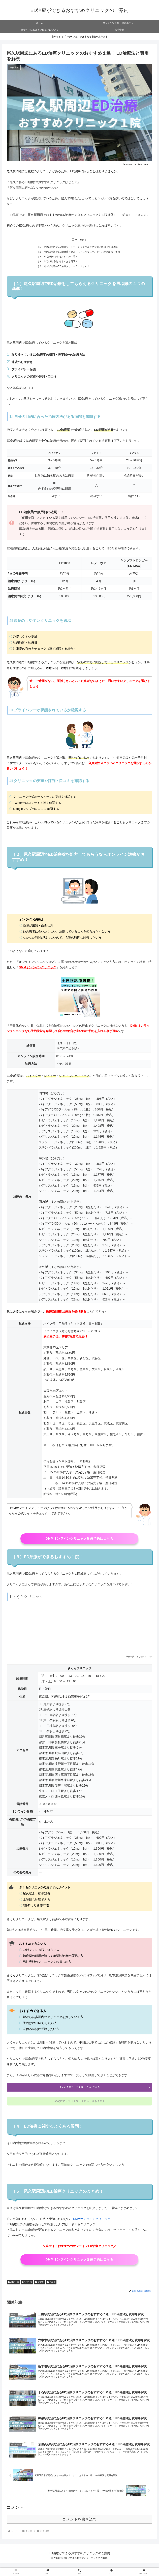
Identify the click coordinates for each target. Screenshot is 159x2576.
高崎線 (51, 2286)
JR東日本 (13, 2286)
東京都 (39, 2286)
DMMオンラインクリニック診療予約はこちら (88, 1541)
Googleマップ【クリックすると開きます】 (79, 2105)
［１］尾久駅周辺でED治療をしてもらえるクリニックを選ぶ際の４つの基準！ (78, 247)
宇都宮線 (27, 2286)
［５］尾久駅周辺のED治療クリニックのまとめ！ (61, 268)
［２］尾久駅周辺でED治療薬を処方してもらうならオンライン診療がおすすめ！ (79, 252)
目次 (75, 239)
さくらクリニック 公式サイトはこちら (79, 2091)
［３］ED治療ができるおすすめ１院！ (54, 258)
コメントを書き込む (79, 2532)
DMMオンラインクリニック (37, 970)
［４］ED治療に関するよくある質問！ (54, 263)
